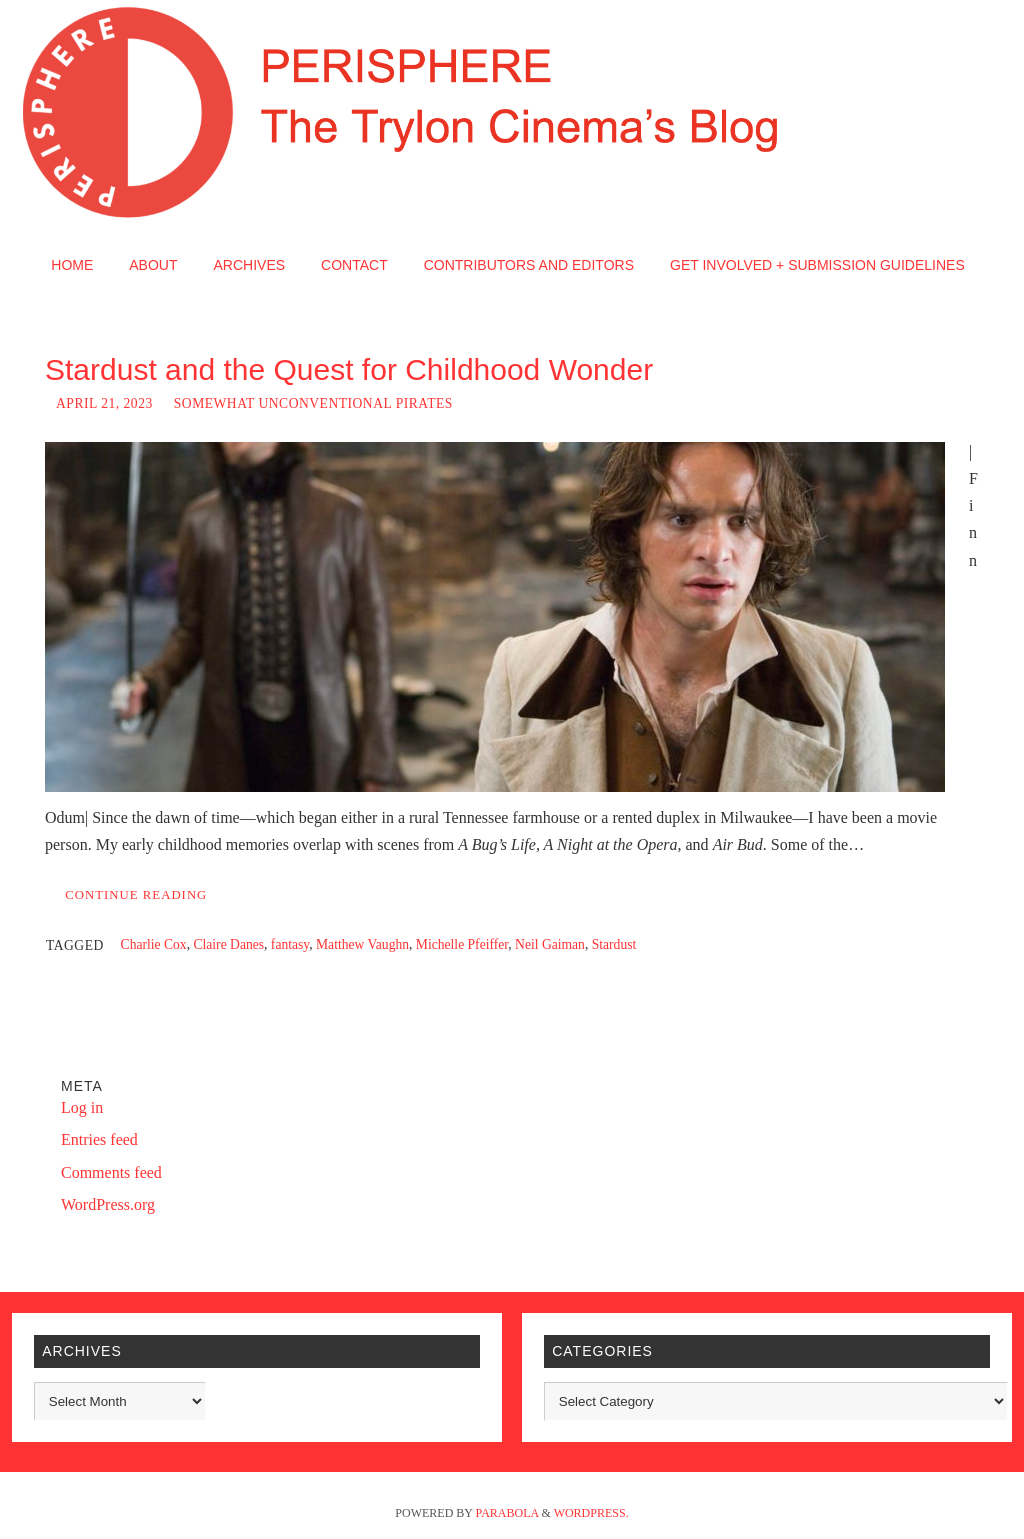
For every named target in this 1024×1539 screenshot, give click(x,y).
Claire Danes (228, 944)
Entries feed (99, 1139)
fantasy (290, 944)
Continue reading (136, 895)
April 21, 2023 (104, 403)
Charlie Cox (154, 944)
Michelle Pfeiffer (462, 944)
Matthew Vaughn (362, 944)
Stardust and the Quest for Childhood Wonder (349, 369)
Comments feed (111, 1172)
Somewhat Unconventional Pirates (313, 403)
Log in (82, 1107)
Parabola (507, 1513)
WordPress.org (108, 1204)
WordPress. (591, 1513)
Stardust (614, 944)
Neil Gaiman (550, 944)
